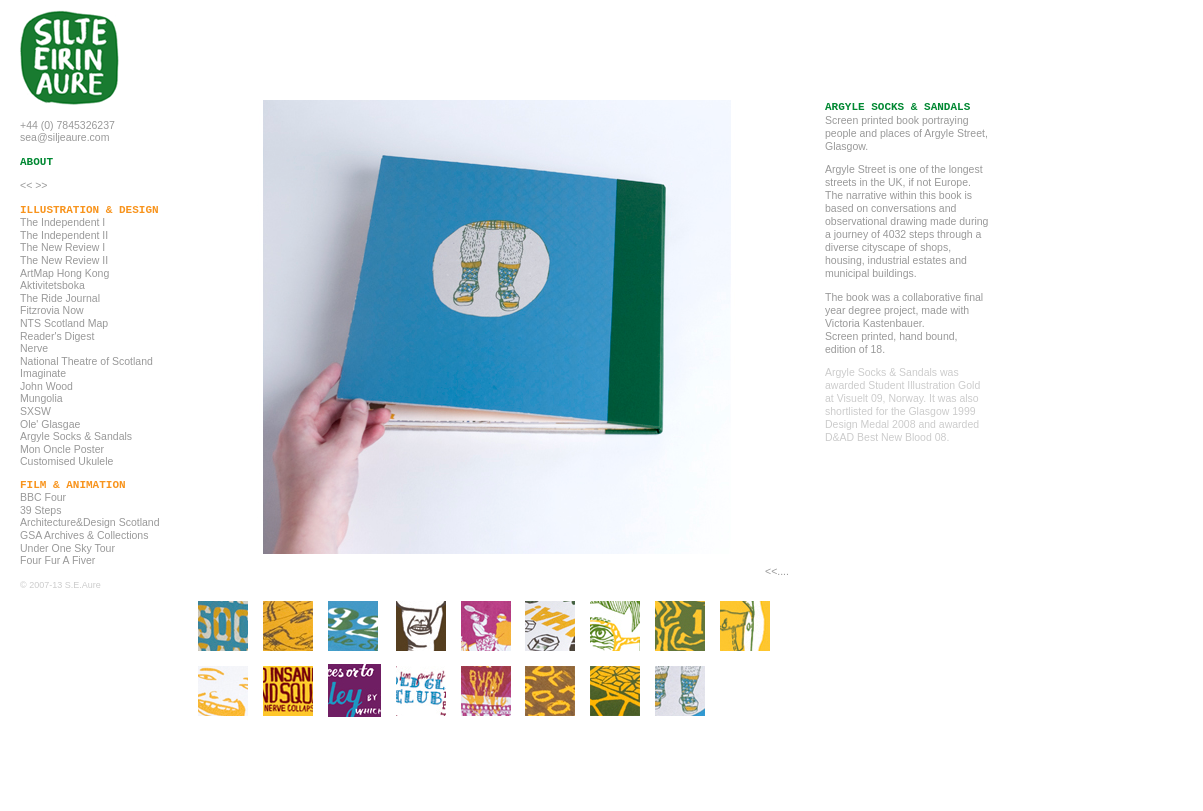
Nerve (34, 348)
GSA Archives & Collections (84, 535)
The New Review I (62, 247)
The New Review (59, 260)
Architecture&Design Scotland (90, 522)
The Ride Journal (60, 298)
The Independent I (62, 222)
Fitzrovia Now (52, 310)
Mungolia (41, 398)
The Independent (59, 235)
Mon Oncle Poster (62, 449)
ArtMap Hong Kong (64, 273)
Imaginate (43, 373)
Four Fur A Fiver (57, 560)
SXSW (35, 411)
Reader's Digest (57, 336)
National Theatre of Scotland (86, 361)
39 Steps (40, 510)
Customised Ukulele (66, 461)
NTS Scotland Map (64, 323)
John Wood (46, 386)
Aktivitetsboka (52, 285)
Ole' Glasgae (50, 424)
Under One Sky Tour (67, 548)
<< (26, 185)
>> (41, 185)
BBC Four (43, 497)
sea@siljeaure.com (64, 137)
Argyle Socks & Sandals (76, 436)
